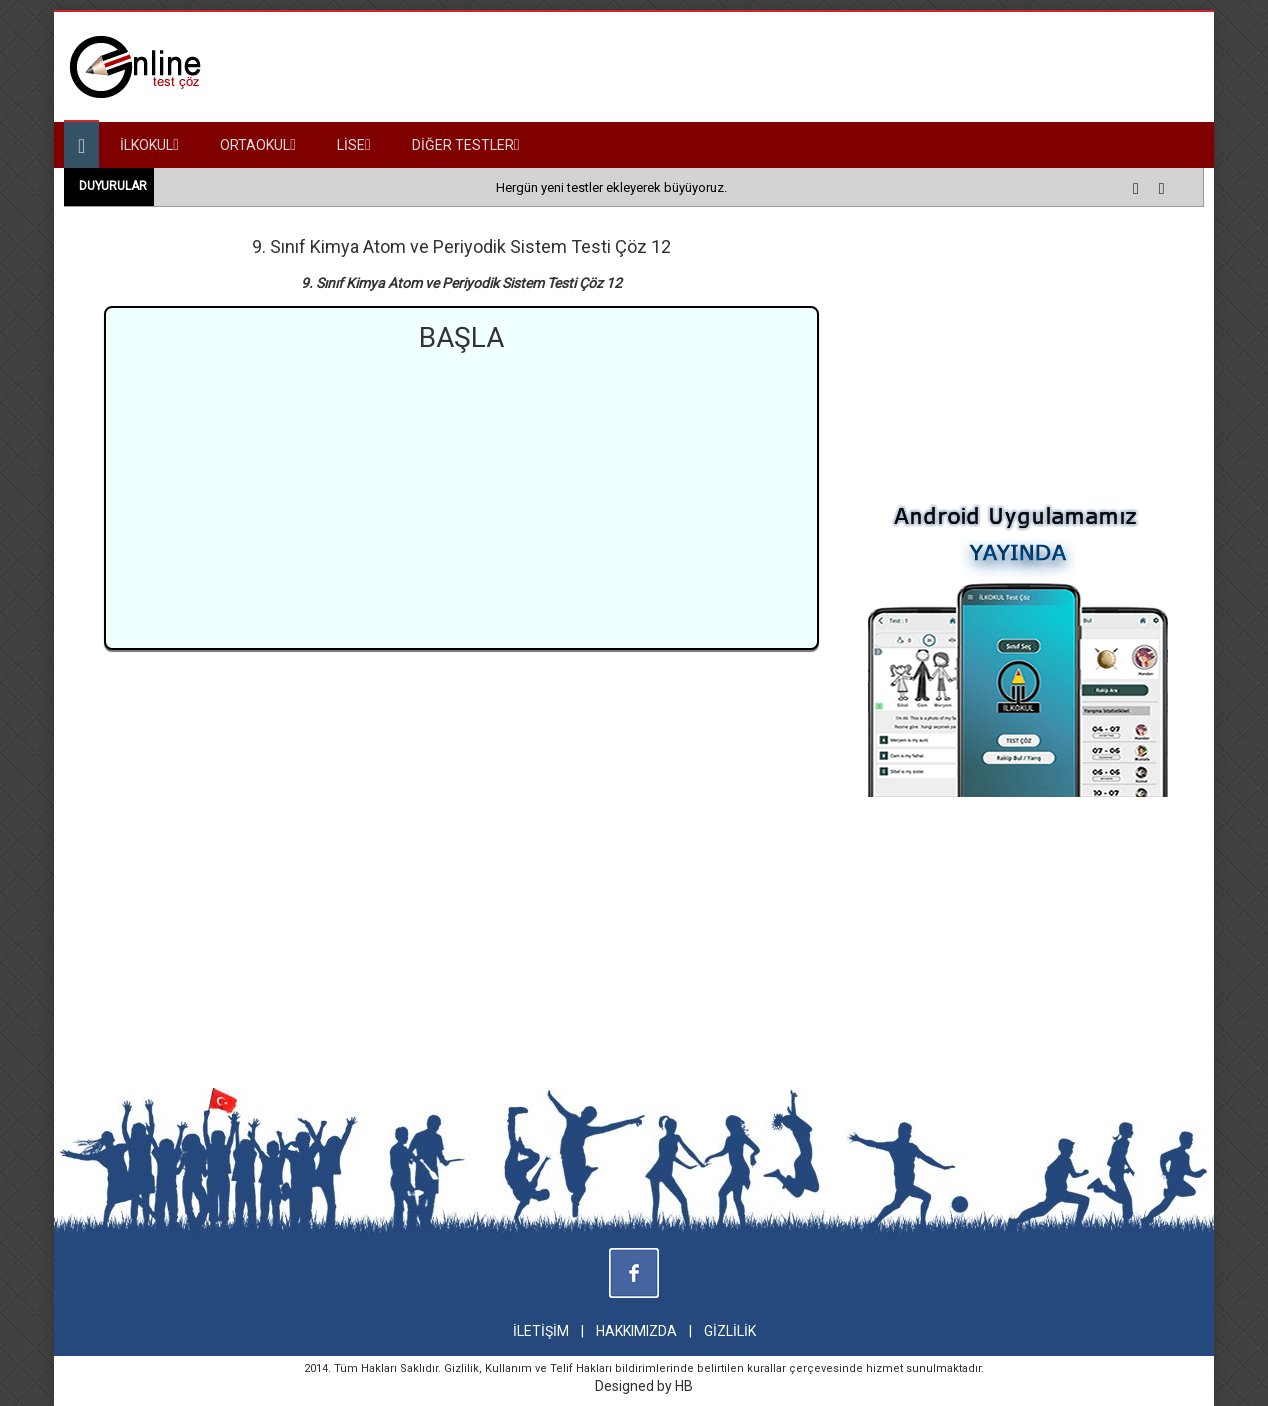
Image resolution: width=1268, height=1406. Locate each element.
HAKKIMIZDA (636, 1331)
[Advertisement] (462, 498)
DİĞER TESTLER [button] (466, 145)
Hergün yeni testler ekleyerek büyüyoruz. (611, 187)
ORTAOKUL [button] (258, 145)
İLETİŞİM (541, 1331)
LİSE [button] (354, 145)
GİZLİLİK (730, 1331)
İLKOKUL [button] (149, 145)
